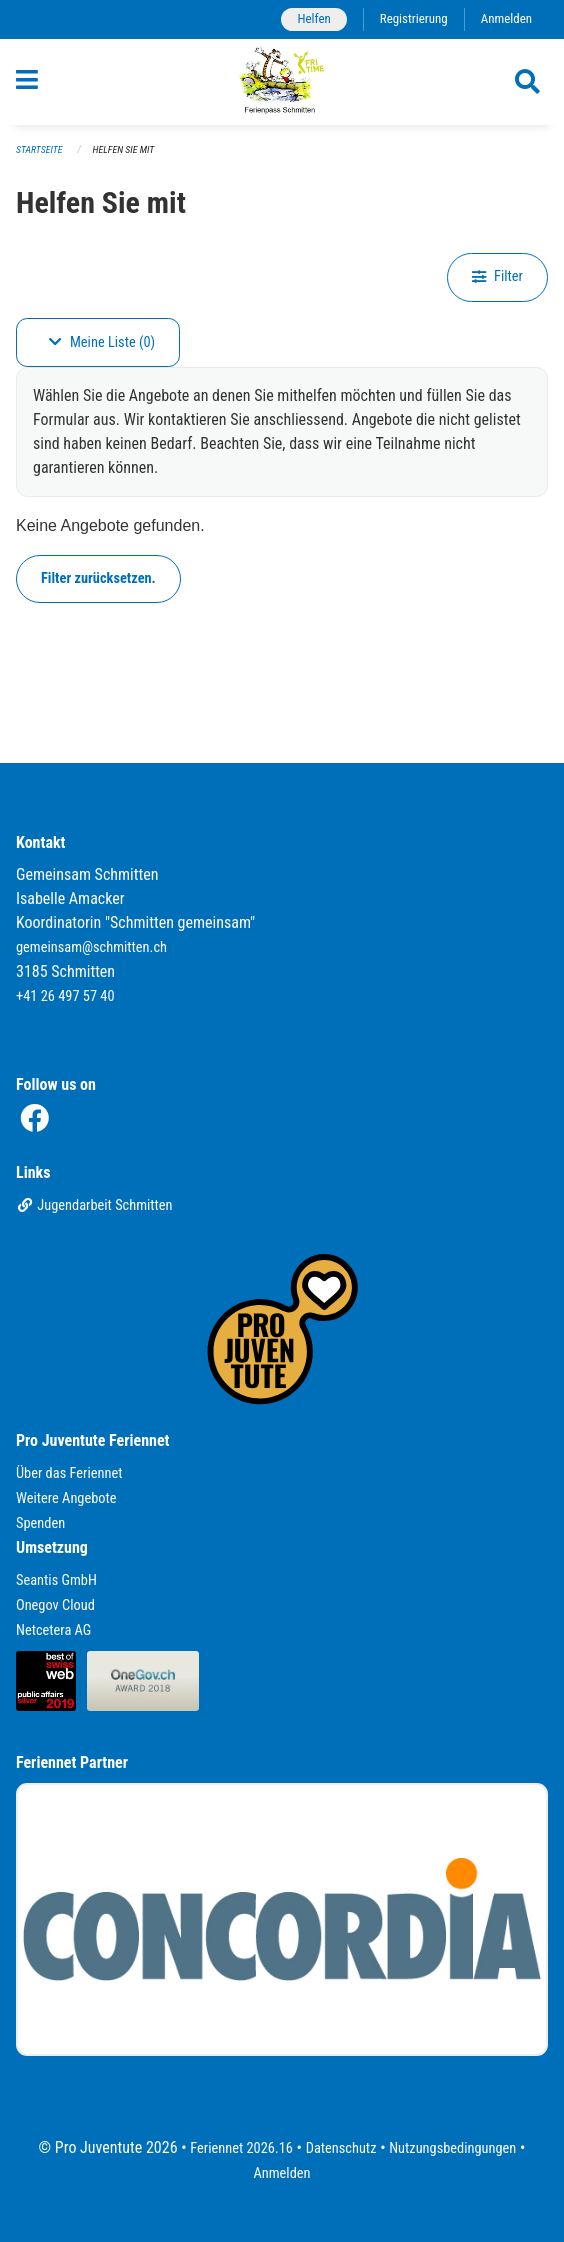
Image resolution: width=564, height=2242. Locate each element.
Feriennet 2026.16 (241, 2148)
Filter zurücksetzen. (98, 578)
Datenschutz (341, 2148)
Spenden (40, 1523)
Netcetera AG (53, 1630)
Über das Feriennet (69, 1473)
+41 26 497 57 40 (65, 996)
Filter (497, 276)
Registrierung (414, 18)
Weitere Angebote (66, 1498)
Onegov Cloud (55, 1605)
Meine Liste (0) (102, 342)
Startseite (39, 149)
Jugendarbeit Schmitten (94, 1205)
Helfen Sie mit (124, 149)
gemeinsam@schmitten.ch (91, 947)
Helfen (313, 18)
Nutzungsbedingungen (452, 2148)
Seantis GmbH (56, 1580)
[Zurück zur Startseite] (282, 82)
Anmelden (506, 18)
